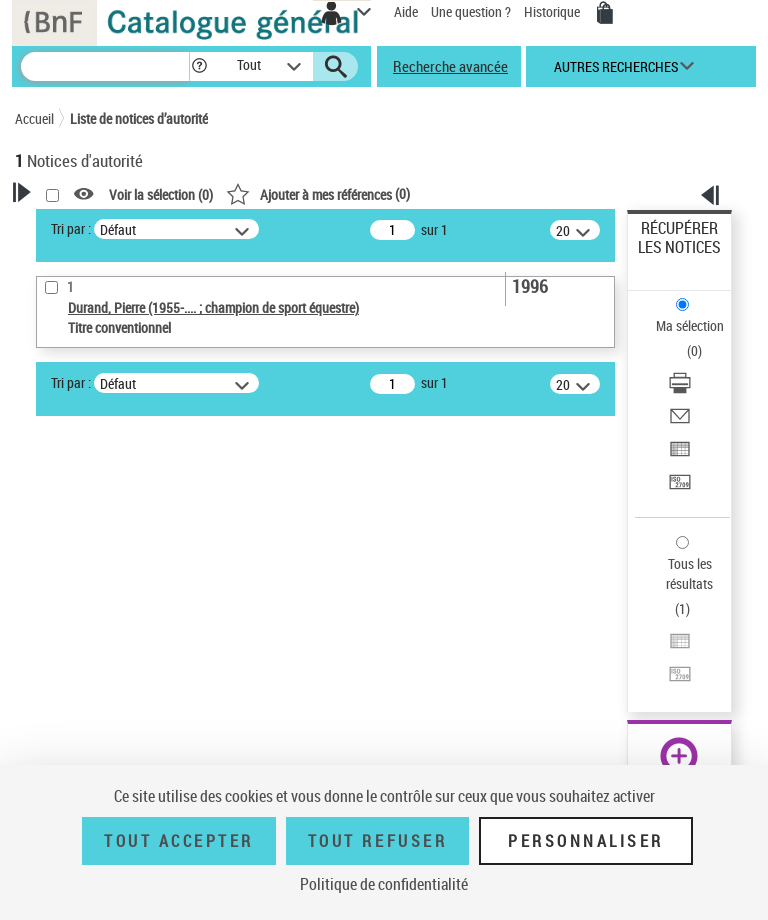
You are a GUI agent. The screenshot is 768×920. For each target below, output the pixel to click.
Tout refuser (377, 841)
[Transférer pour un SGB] (680, 488)
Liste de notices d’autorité (139, 118)
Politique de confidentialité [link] (384, 884)
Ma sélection (690, 325)
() (318, 193)
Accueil (34, 118)
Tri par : (71, 228)
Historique (553, 11)
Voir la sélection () (161, 194)
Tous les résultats (689, 573)
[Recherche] (105, 66)
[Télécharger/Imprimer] (680, 389)
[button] (199, 66)
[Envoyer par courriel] (680, 422)
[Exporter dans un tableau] (680, 455)
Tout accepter (179, 841)
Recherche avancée (450, 66)
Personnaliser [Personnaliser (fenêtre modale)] (586, 841)
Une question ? (471, 11)
